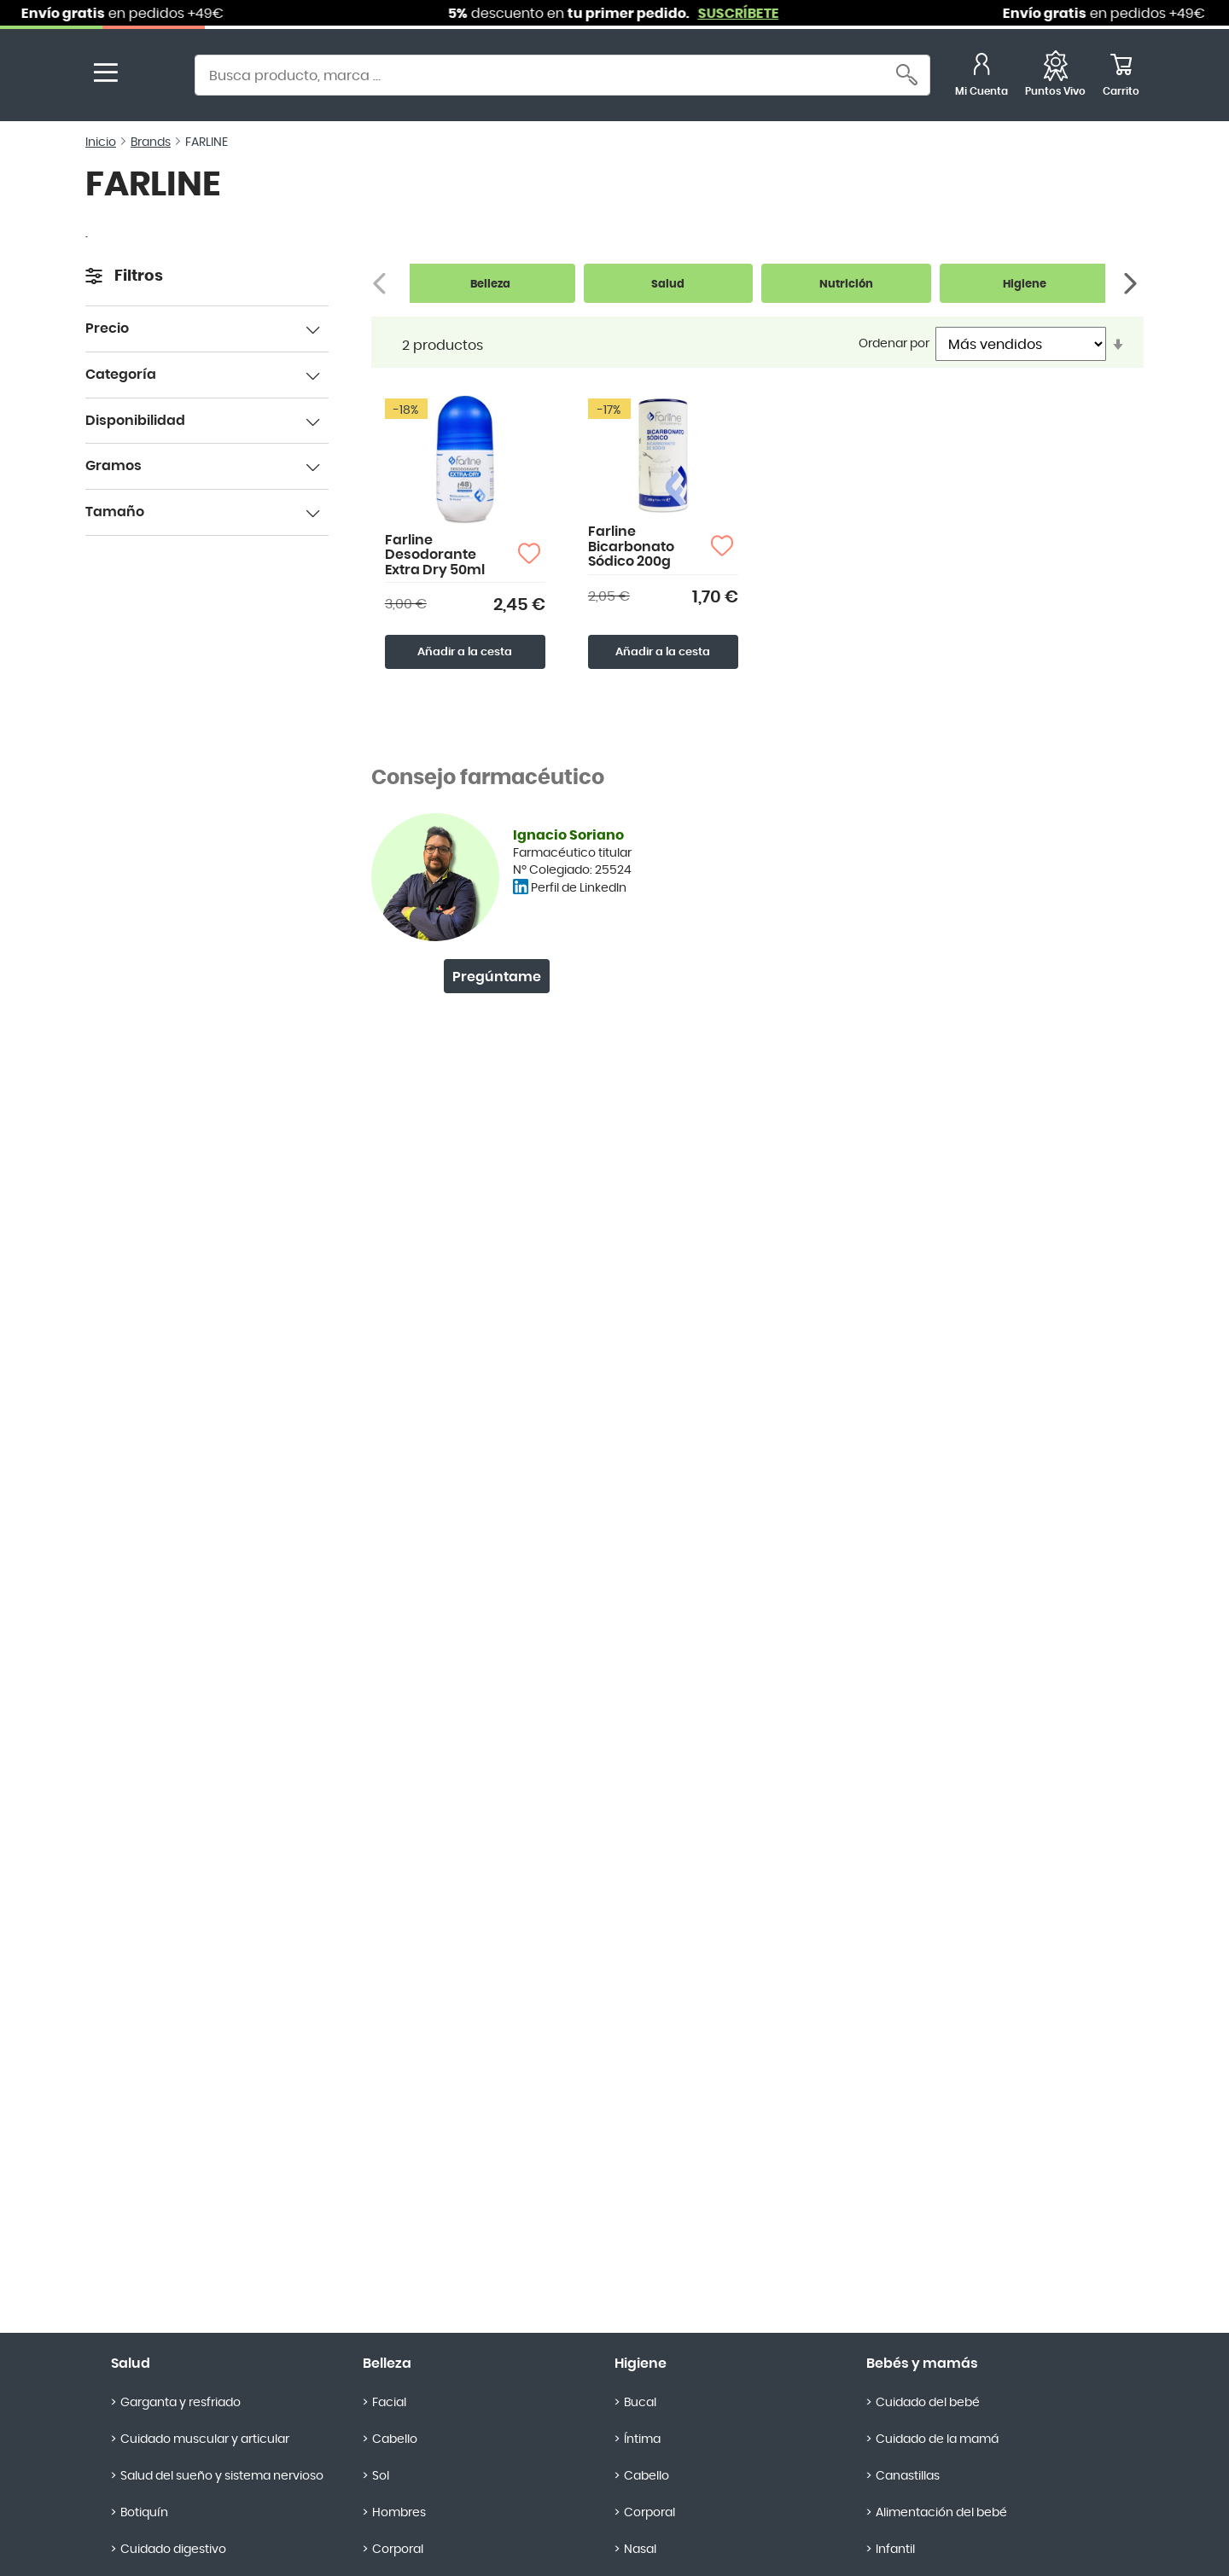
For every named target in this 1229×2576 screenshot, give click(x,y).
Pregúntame (496, 977)
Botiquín (144, 2513)
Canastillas (908, 2476)
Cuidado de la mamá (937, 2439)
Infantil (895, 2550)
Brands (151, 142)
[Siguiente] (1132, 284)
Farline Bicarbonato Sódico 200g (631, 546)
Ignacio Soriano (568, 835)
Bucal (640, 2403)
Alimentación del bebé (941, 2513)
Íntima (642, 2439)
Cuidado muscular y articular (204, 2439)
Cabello (394, 2439)
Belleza (387, 2363)
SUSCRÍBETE (753, 13)
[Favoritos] (1055, 77)
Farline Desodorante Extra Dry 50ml (435, 555)
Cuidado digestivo (173, 2550)
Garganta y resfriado (180, 2403)
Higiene (640, 2363)
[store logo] (152, 77)
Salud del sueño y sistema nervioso (221, 2476)
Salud (130, 2363)
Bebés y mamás (922, 2363)
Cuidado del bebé (928, 2403)
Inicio (100, 142)
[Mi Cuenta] (981, 77)
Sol (380, 2476)
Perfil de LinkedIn (578, 888)
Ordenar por (894, 344)
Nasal (640, 2550)
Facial (389, 2403)
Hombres (399, 2513)
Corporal (397, 2550)
